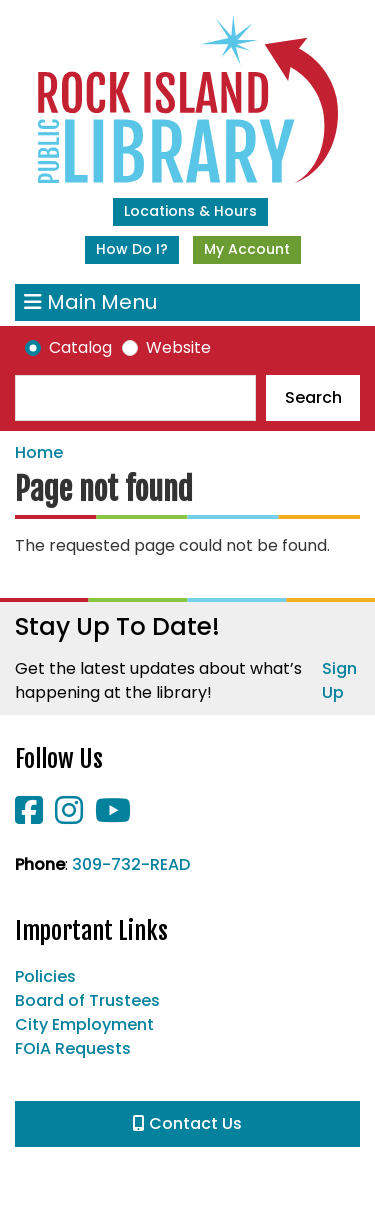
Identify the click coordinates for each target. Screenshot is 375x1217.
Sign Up (339, 680)
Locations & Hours (190, 211)
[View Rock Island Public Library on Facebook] (31, 816)
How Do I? (132, 249)
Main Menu (90, 302)
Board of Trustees (87, 1000)
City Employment (84, 1024)
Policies (45, 976)
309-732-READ (131, 864)
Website (178, 347)
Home (39, 452)
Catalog (80, 347)
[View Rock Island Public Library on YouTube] (113, 816)
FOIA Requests (73, 1048)
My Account (247, 249)
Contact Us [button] (187, 1123)
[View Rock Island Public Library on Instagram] (71, 816)
